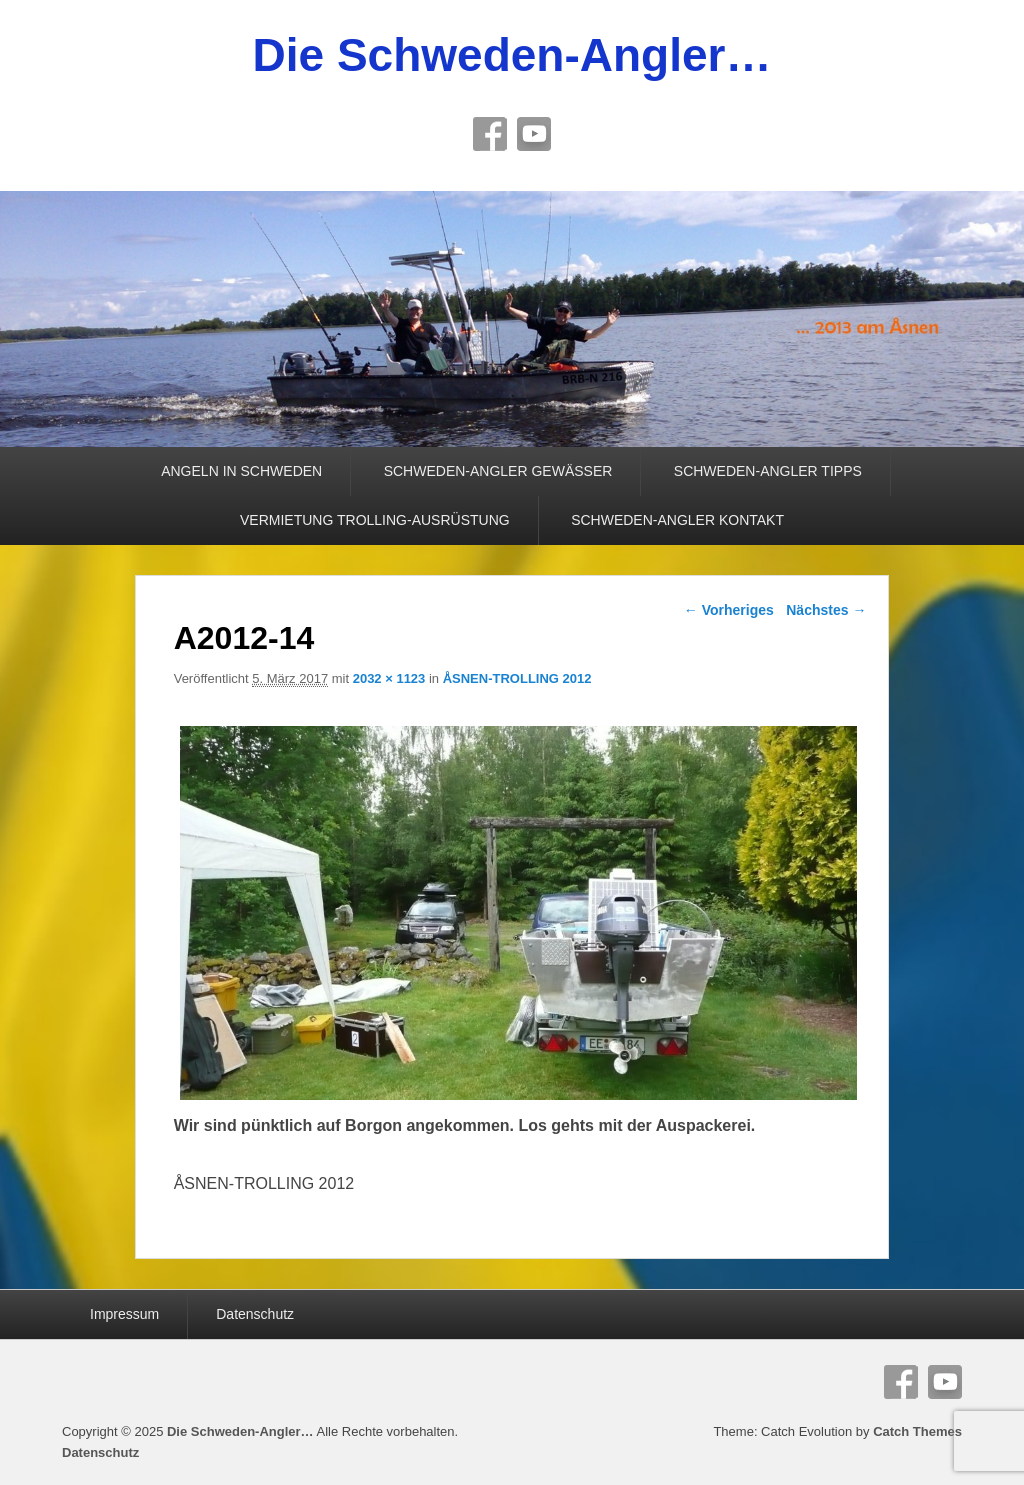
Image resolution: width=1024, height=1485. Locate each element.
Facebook (490, 134)
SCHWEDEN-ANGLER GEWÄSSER (498, 471)
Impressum (124, 1314)
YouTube (534, 134)
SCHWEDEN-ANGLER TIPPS (768, 471)
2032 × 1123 (389, 678)
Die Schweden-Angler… (512, 55)
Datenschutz (255, 1314)
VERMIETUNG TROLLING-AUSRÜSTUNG (375, 520)
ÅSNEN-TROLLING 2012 (517, 678)
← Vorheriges (729, 610)
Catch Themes (917, 1431)
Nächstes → (826, 610)
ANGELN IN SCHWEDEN (241, 471)
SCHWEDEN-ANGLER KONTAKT (677, 520)
